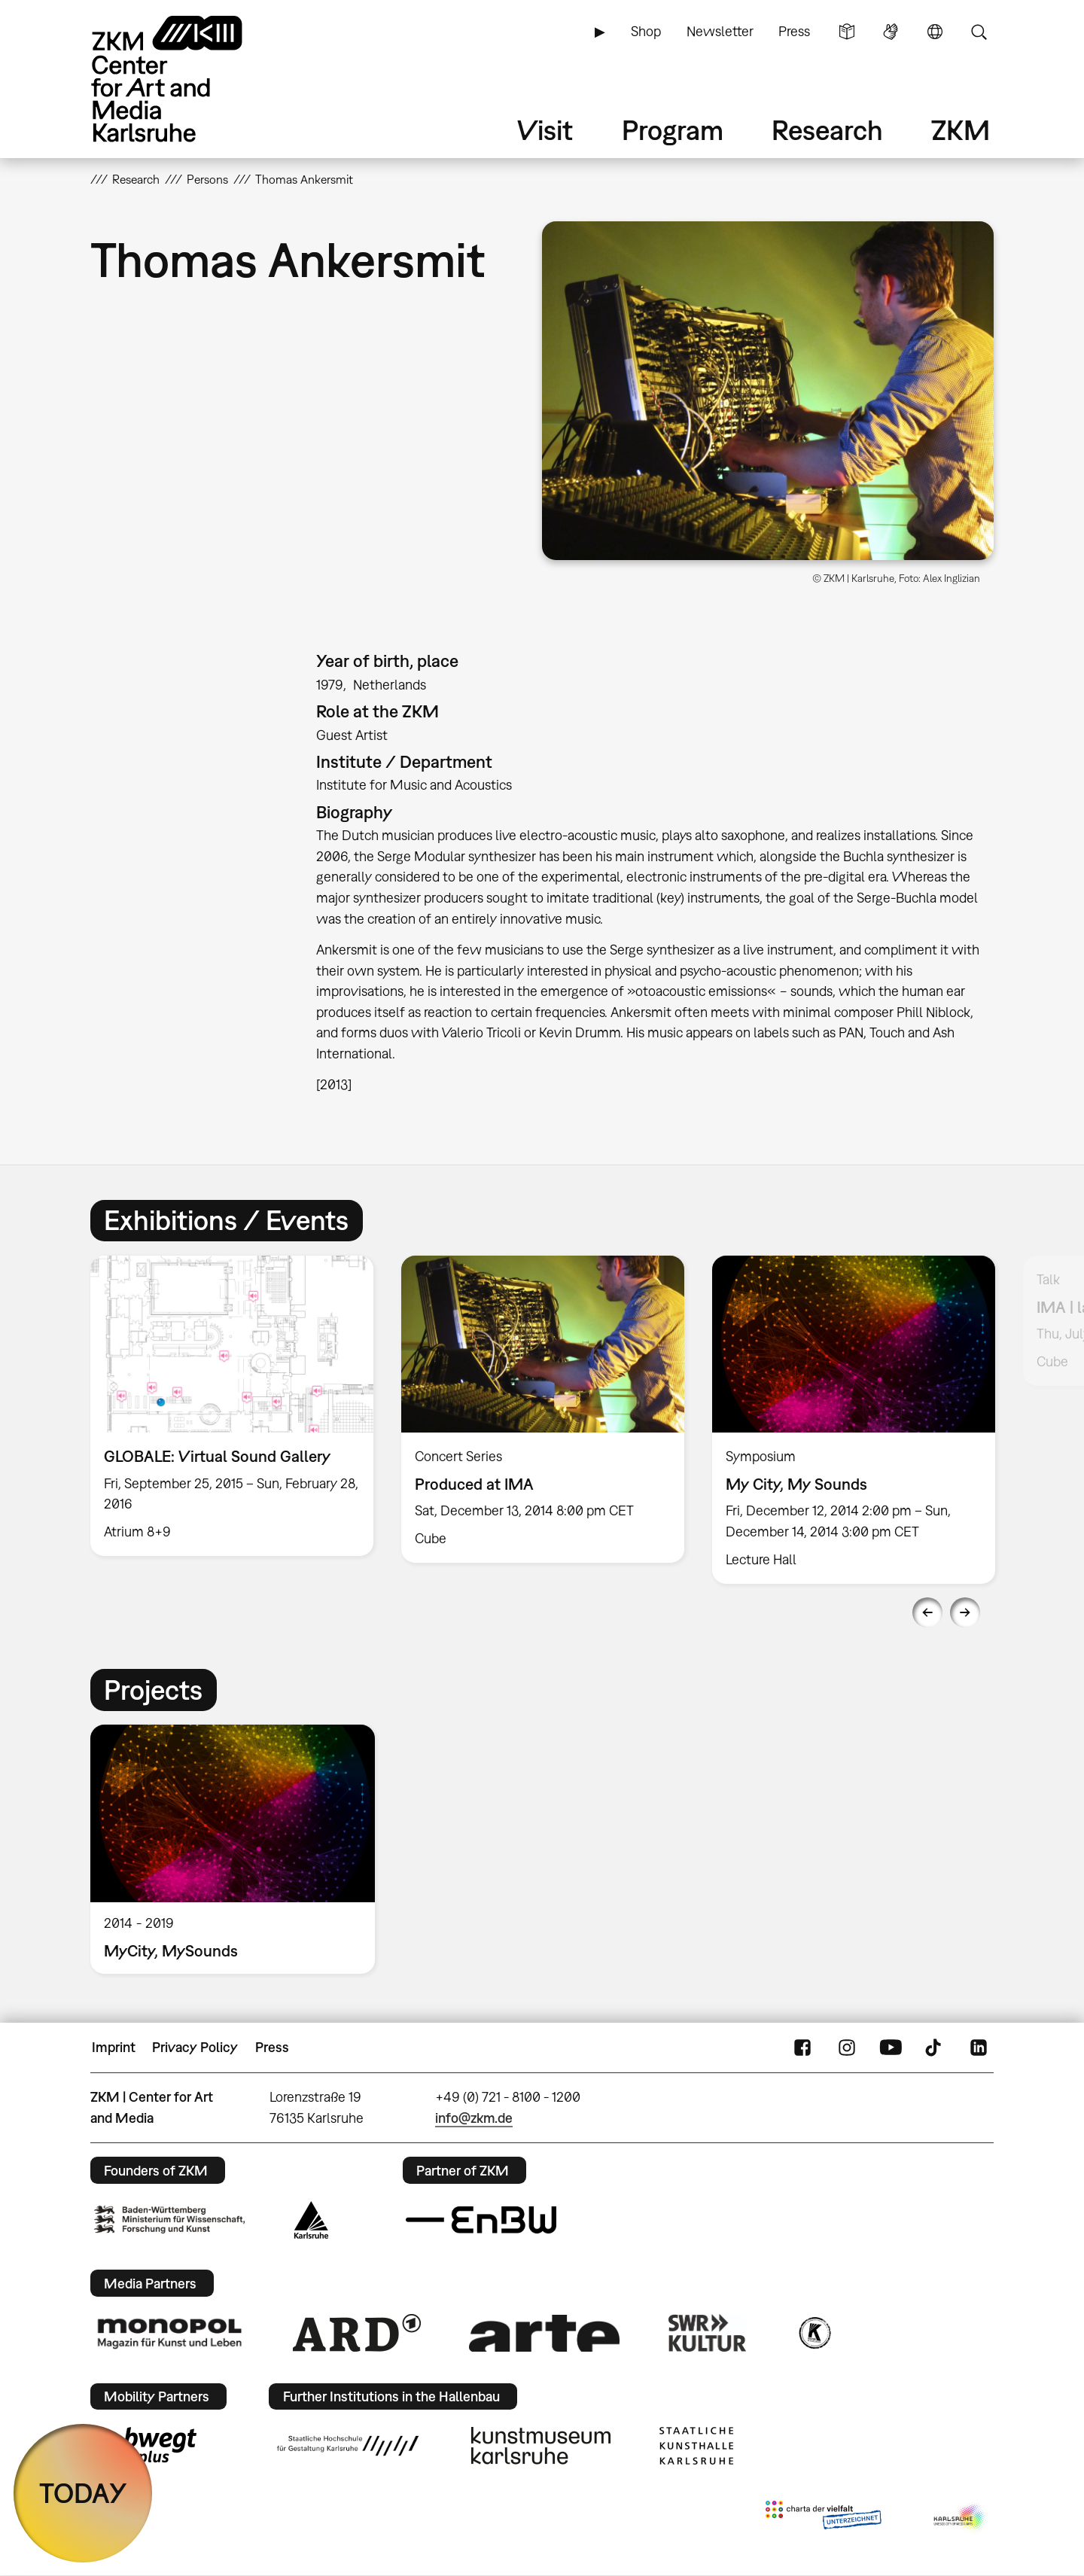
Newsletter (720, 31)
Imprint (114, 2047)
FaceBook (802, 2047)
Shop (646, 31)
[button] (768, 390)
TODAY (83, 2493)
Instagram (847, 2047)
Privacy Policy (195, 2047)
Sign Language (890, 32)
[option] (232, 1406)
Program (672, 130)
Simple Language (847, 32)
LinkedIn (979, 2047)
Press (794, 31)
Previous (927, 1612)
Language (935, 32)
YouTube (890, 2047)
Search (979, 32)
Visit (545, 130)
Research (827, 130)
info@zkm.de (474, 2118)
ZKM (960, 130)
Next (965, 1612)
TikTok (935, 2047)
